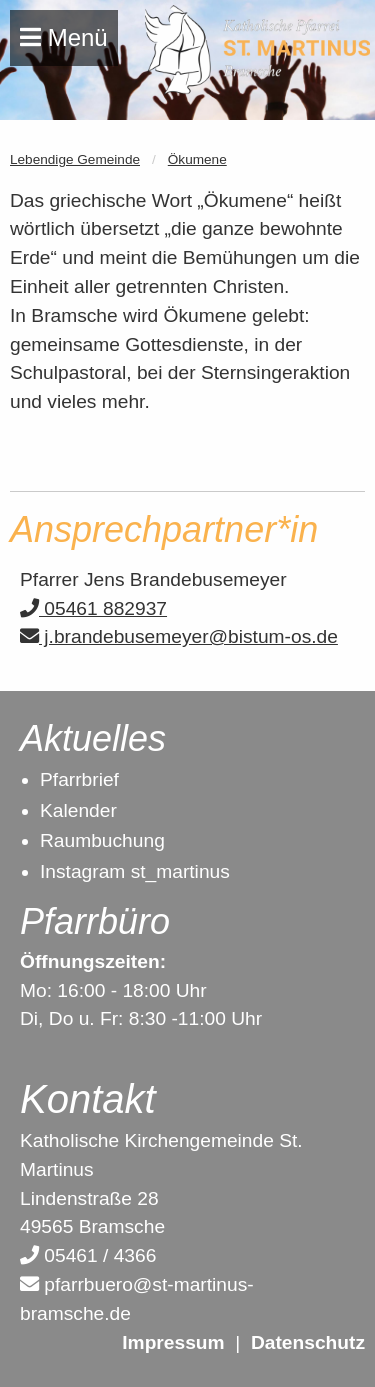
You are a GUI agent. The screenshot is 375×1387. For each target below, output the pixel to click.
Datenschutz (308, 1342)
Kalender (78, 810)
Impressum (173, 1342)
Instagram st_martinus (135, 871)
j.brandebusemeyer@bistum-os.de (179, 636)
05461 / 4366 (88, 1255)
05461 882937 (93, 608)
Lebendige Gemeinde (75, 159)
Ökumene (197, 159)
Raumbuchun (97, 840)
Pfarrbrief (79, 779)
